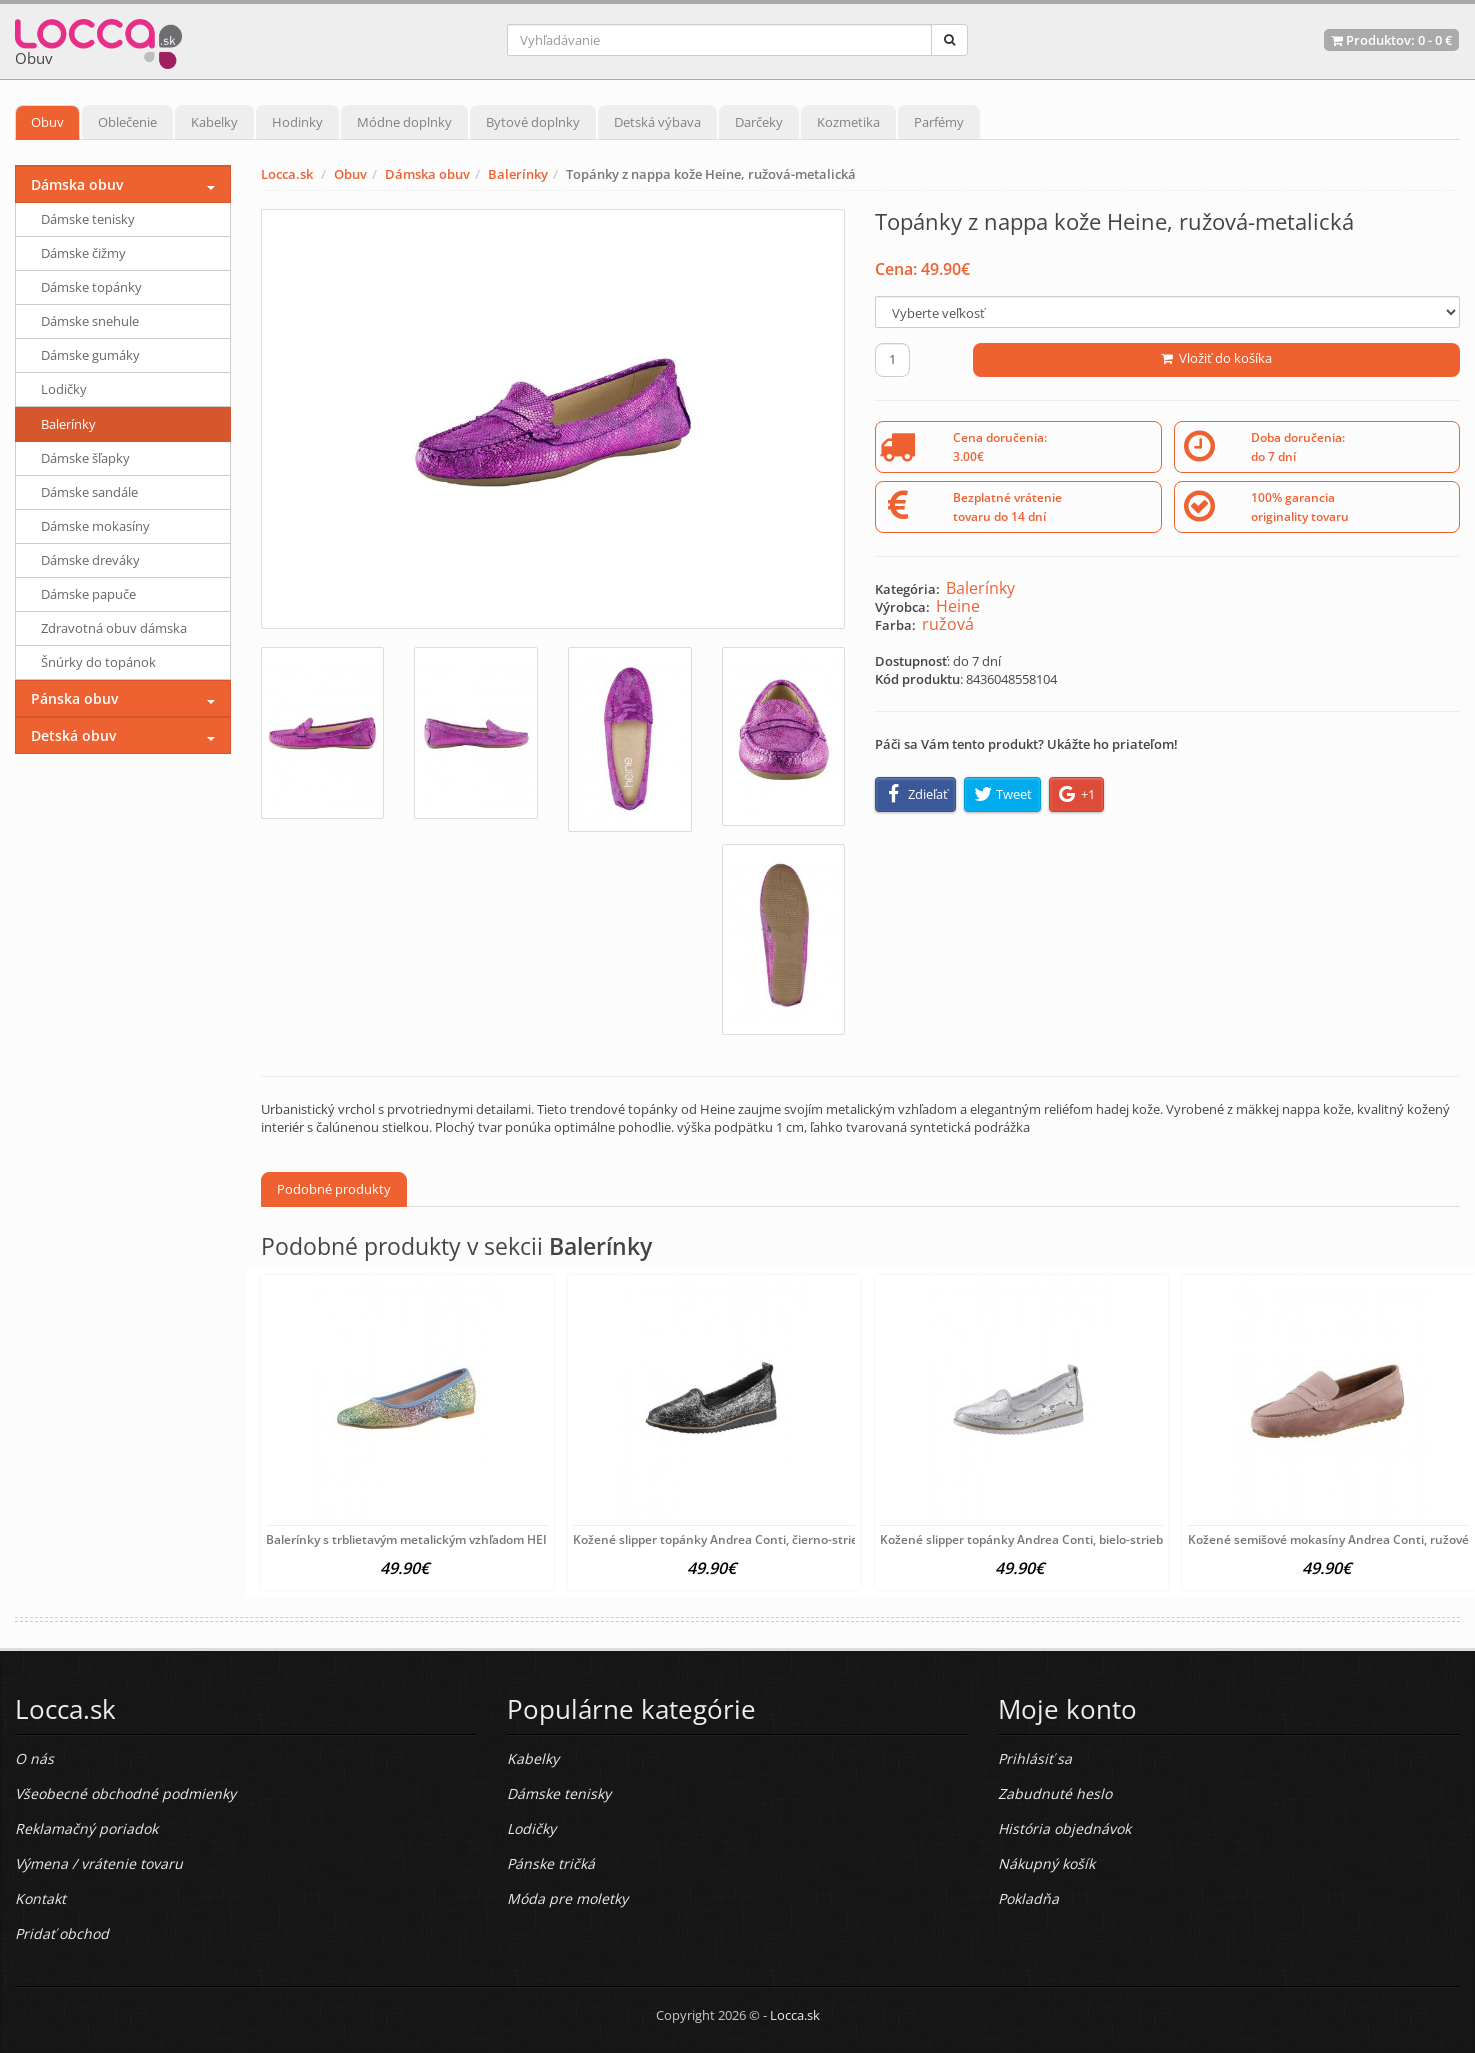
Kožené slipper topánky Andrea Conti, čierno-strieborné (732, 1539)
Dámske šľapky (85, 458)
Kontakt (40, 1898)
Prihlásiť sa (1035, 1758)
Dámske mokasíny (95, 526)
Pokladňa (1028, 1898)
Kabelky (214, 122)
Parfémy (939, 122)
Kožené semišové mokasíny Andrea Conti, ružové (1328, 1539)
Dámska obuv (427, 174)
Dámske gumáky (90, 355)
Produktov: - (1391, 40)
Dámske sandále (89, 492)
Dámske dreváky (90, 560)
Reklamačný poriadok (86, 1828)
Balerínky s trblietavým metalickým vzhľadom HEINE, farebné (440, 1539)
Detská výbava (657, 122)
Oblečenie (127, 122)
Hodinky (297, 122)
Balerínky (518, 174)
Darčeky (759, 122)
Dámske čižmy (83, 253)
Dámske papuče (88, 594)
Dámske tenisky (88, 219)
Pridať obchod (62, 1933)
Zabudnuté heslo (1055, 1793)
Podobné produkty (334, 1189)
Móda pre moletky (567, 1898)
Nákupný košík (1046, 1863)
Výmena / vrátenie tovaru (99, 1863)
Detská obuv (73, 735)
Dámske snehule (90, 321)
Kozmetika (848, 122)
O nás (34, 1758)
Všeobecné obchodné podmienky (125, 1793)
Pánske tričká (551, 1863)
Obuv (47, 122)
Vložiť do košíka (1216, 358)
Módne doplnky (404, 122)
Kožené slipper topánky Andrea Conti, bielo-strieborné (1035, 1539)
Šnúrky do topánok (98, 662)
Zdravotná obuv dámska (114, 628)
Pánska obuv (74, 698)
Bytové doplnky (533, 122)
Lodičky (64, 389)
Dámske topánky (91, 287)
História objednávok (1064, 1828)
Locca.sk (287, 174)
